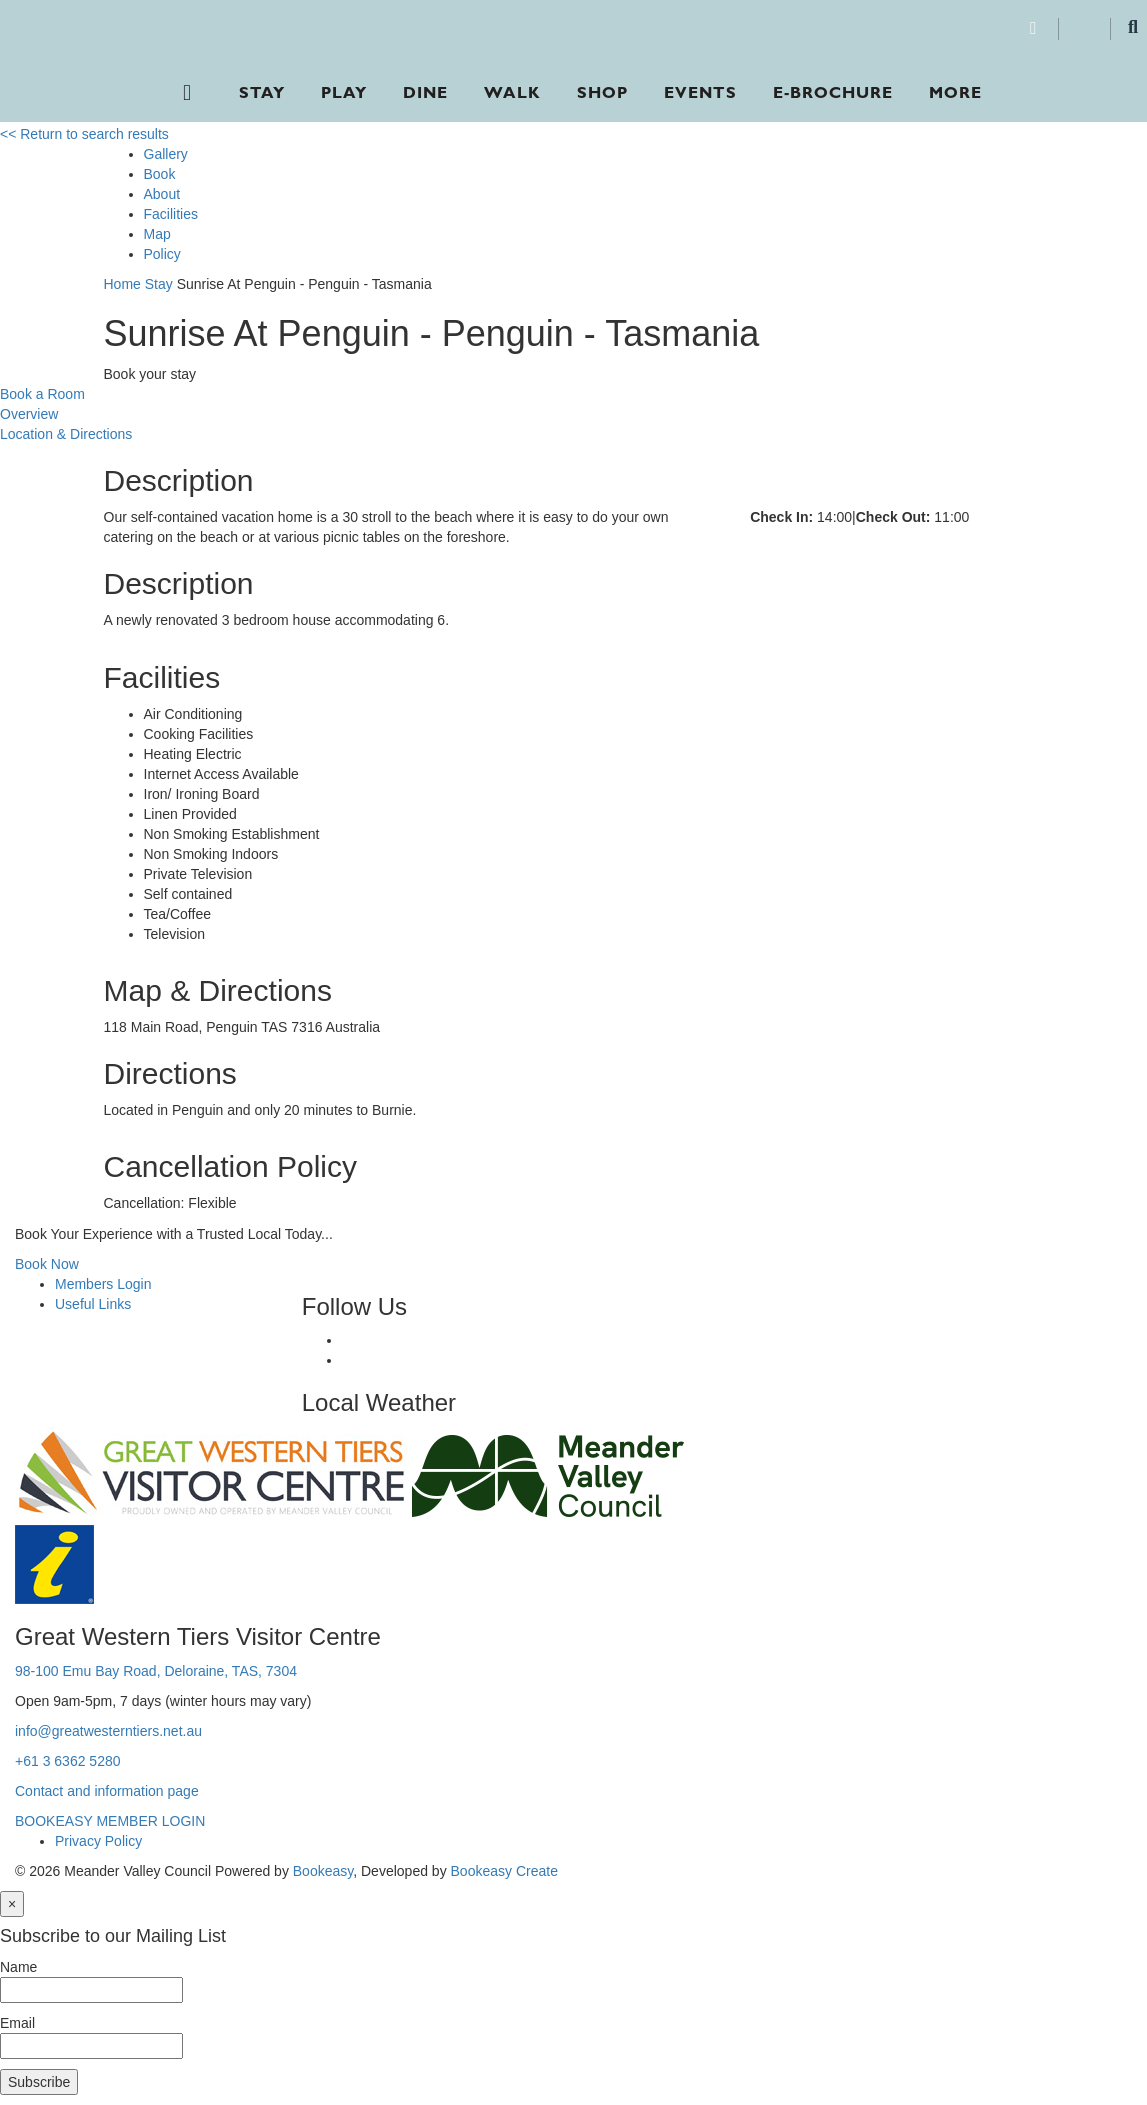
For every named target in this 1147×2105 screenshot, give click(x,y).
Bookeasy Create (504, 1871)
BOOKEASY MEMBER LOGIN (110, 1821)
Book (160, 174)
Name (18, 1967)
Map (157, 234)
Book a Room (42, 394)
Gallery (166, 154)
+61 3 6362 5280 (68, 1761)
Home (122, 284)
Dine (425, 92)
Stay (262, 92)
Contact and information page (107, 1791)
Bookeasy (323, 1871)
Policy (162, 254)
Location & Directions (66, 434)
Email (17, 2023)
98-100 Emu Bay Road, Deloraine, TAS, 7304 (156, 1671)
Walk (512, 92)
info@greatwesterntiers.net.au (108, 1731)
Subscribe (39, 2082)
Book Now (47, 1264)
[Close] (12, 1904)
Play (344, 92)
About (162, 194)
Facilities (171, 214)
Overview (29, 414)
